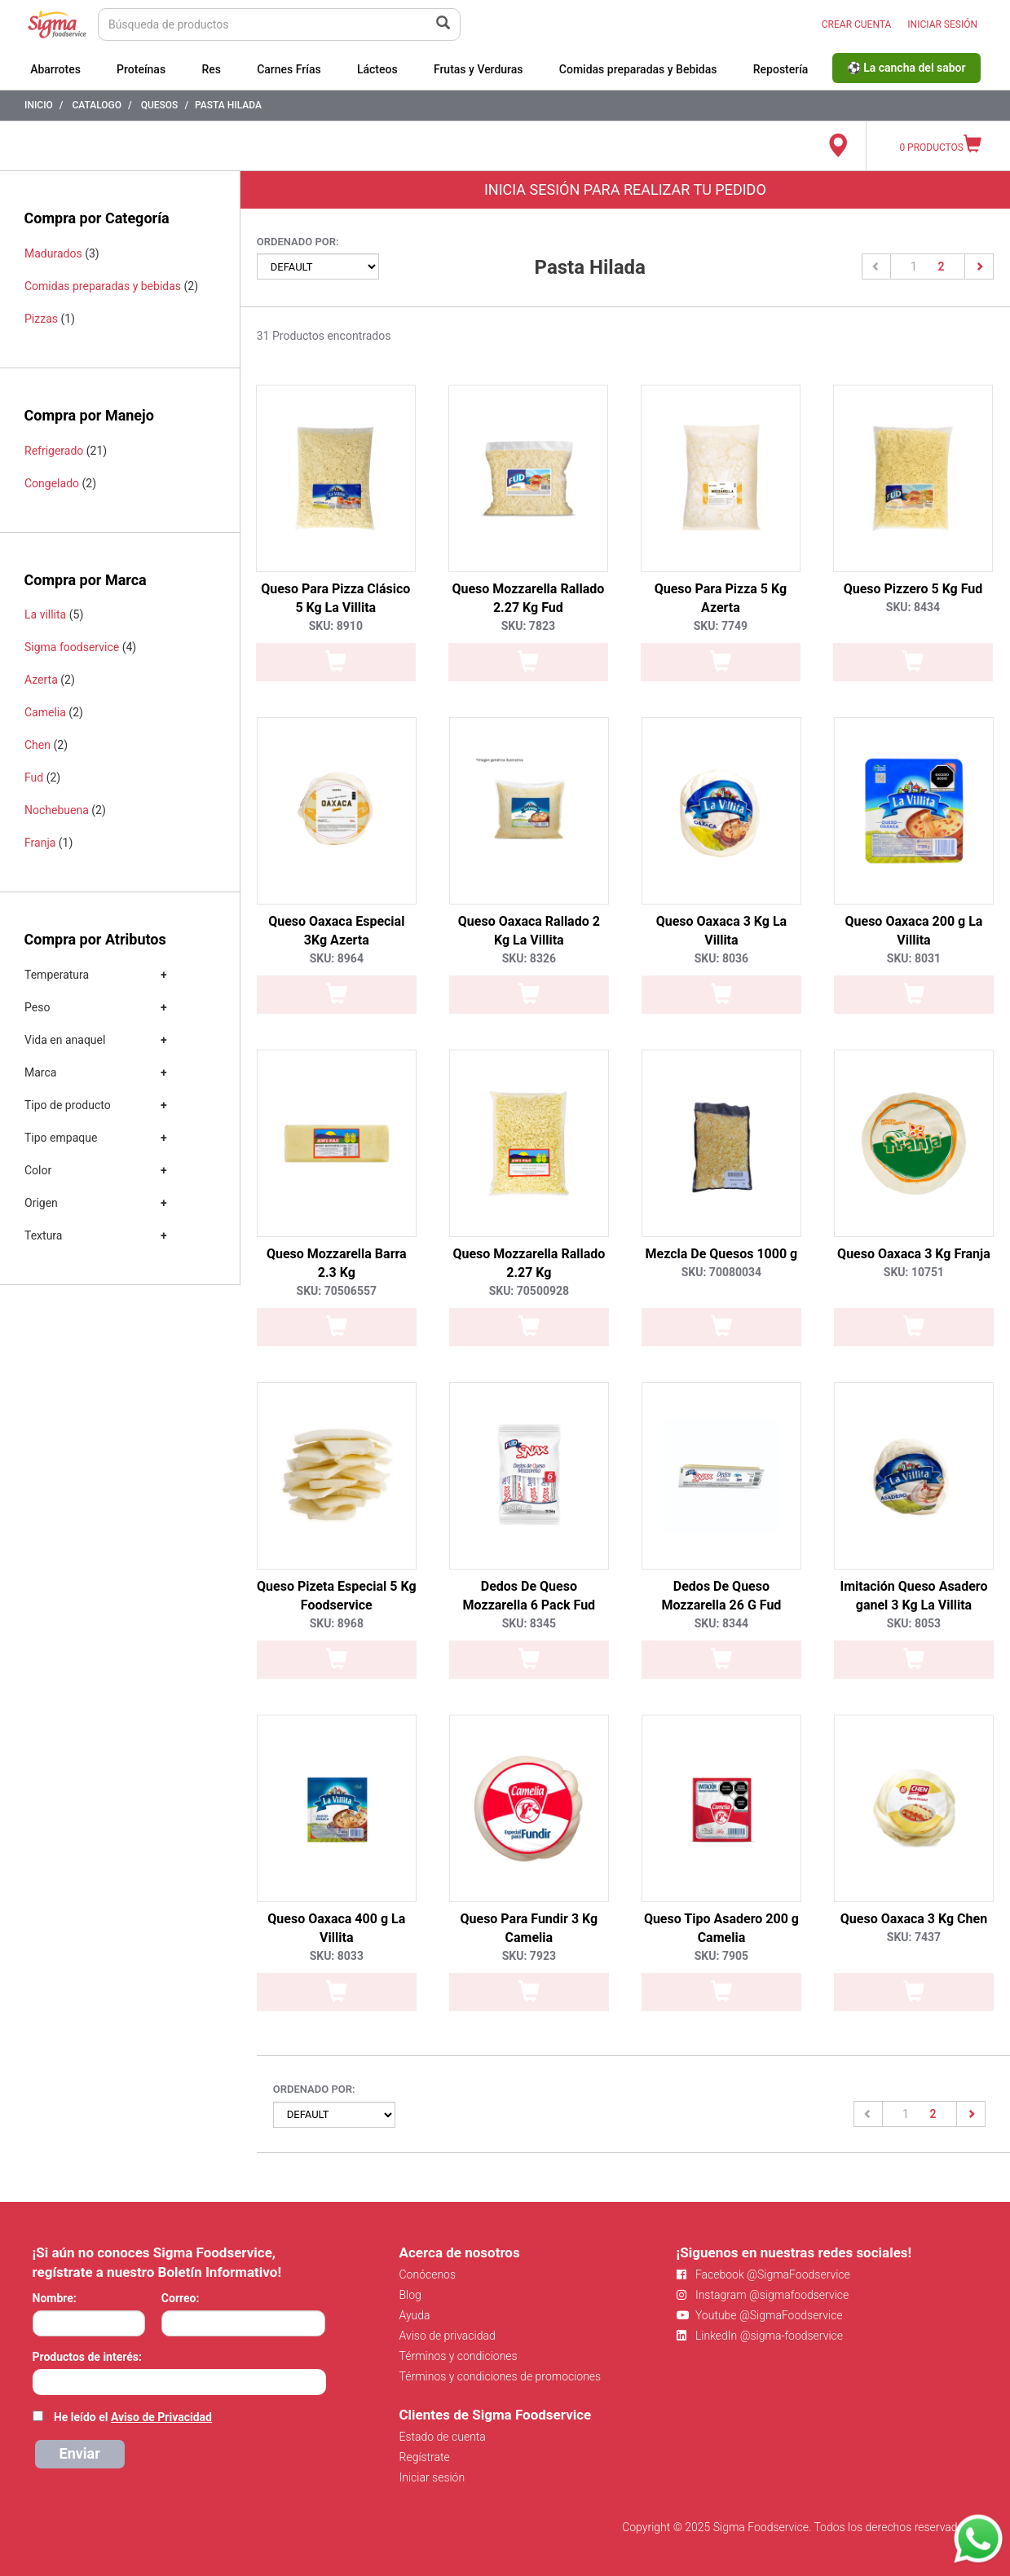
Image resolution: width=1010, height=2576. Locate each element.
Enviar (80, 2453)
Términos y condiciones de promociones (500, 2376)
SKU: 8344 (721, 1623)
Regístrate (424, 2457)
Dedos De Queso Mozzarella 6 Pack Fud (529, 1596)
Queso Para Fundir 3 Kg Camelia (529, 1928)
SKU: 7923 (529, 1955)
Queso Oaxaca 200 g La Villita (914, 931)
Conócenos (427, 2274)
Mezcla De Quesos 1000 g (722, 1254)
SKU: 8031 (914, 958)
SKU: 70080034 (721, 1272)
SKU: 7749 (721, 625)
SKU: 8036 (721, 958)
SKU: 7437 (914, 1937)
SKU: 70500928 (529, 1290)
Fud (33, 777)
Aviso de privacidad (447, 2335)
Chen (37, 744)
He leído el (133, 2417)
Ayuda (414, 2315)
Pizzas (41, 318)
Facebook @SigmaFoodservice (763, 2274)
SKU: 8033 (337, 1955)
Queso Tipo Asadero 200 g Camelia (721, 1928)
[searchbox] (41, 2380)
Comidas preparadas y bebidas (102, 286)
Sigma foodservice (71, 647)
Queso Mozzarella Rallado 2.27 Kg (528, 1263)
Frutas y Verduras (478, 69)
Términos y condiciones (458, 2355)
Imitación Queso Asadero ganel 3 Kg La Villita (913, 1596)
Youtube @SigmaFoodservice (760, 2315)
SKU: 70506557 (337, 1290)
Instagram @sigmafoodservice (763, 2294)
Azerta (41, 679)
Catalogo (96, 105)
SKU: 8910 (336, 625)
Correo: (180, 2298)
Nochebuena (56, 810)
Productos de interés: (87, 2356)
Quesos (160, 105)
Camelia (45, 712)
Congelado (51, 483)
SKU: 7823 (528, 625)
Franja (39, 842)
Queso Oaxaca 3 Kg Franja (913, 1254)
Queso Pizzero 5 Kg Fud (913, 589)
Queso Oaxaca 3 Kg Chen (913, 1918)
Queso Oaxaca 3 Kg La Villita (721, 931)
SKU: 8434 (913, 607)
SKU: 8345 (529, 1623)
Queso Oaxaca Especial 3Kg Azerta (336, 931)
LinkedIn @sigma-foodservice (760, 2335)
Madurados (53, 253)
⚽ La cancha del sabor (906, 67)
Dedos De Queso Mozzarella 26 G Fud (721, 1596)
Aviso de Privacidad (161, 2417)
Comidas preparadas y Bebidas (638, 69)
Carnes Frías (289, 69)
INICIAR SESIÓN (942, 24)
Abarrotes (55, 69)
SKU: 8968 (337, 1623)
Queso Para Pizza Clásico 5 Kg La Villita (335, 598)
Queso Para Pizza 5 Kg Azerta (721, 598)
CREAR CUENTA (857, 24)
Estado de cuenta (442, 2436)
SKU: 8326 (529, 958)
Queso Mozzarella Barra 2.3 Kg (337, 1263)
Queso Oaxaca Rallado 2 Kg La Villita (529, 931)
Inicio (38, 105)
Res (211, 69)
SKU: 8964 (337, 958)
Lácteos (377, 69)
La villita (45, 614)
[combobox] (179, 2382)
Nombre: (55, 2298)
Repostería (781, 69)
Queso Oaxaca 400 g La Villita (336, 1928)
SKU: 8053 (914, 1623)
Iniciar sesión (432, 2477)
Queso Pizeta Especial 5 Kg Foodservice (336, 1596)
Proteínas (141, 69)
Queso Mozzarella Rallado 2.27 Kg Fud (528, 598)
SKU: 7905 (721, 1955)
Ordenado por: (298, 242)
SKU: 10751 (914, 1272)
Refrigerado (53, 450)
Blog (410, 2294)
